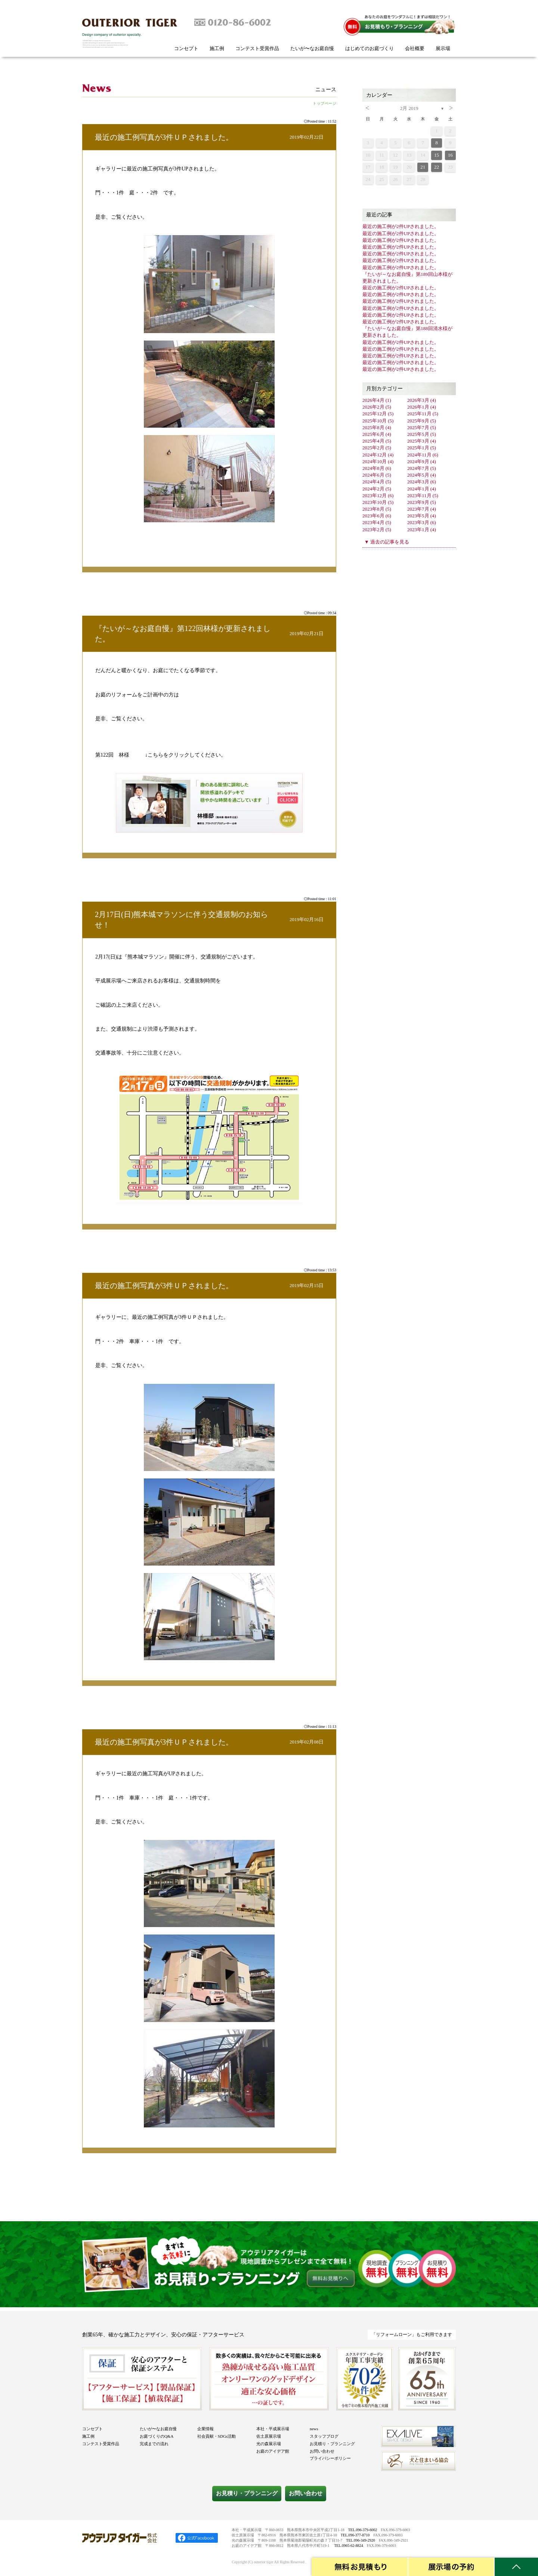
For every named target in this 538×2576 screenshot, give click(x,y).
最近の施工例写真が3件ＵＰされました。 (164, 137)
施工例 (217, 48)
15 (436, 155)
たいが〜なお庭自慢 (312, 48)
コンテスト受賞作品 (257, 48)
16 (450, 155)
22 (436, 167)
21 (422, 167)
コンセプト (186, 48)
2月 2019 (409, 108)
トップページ (324, 103)
